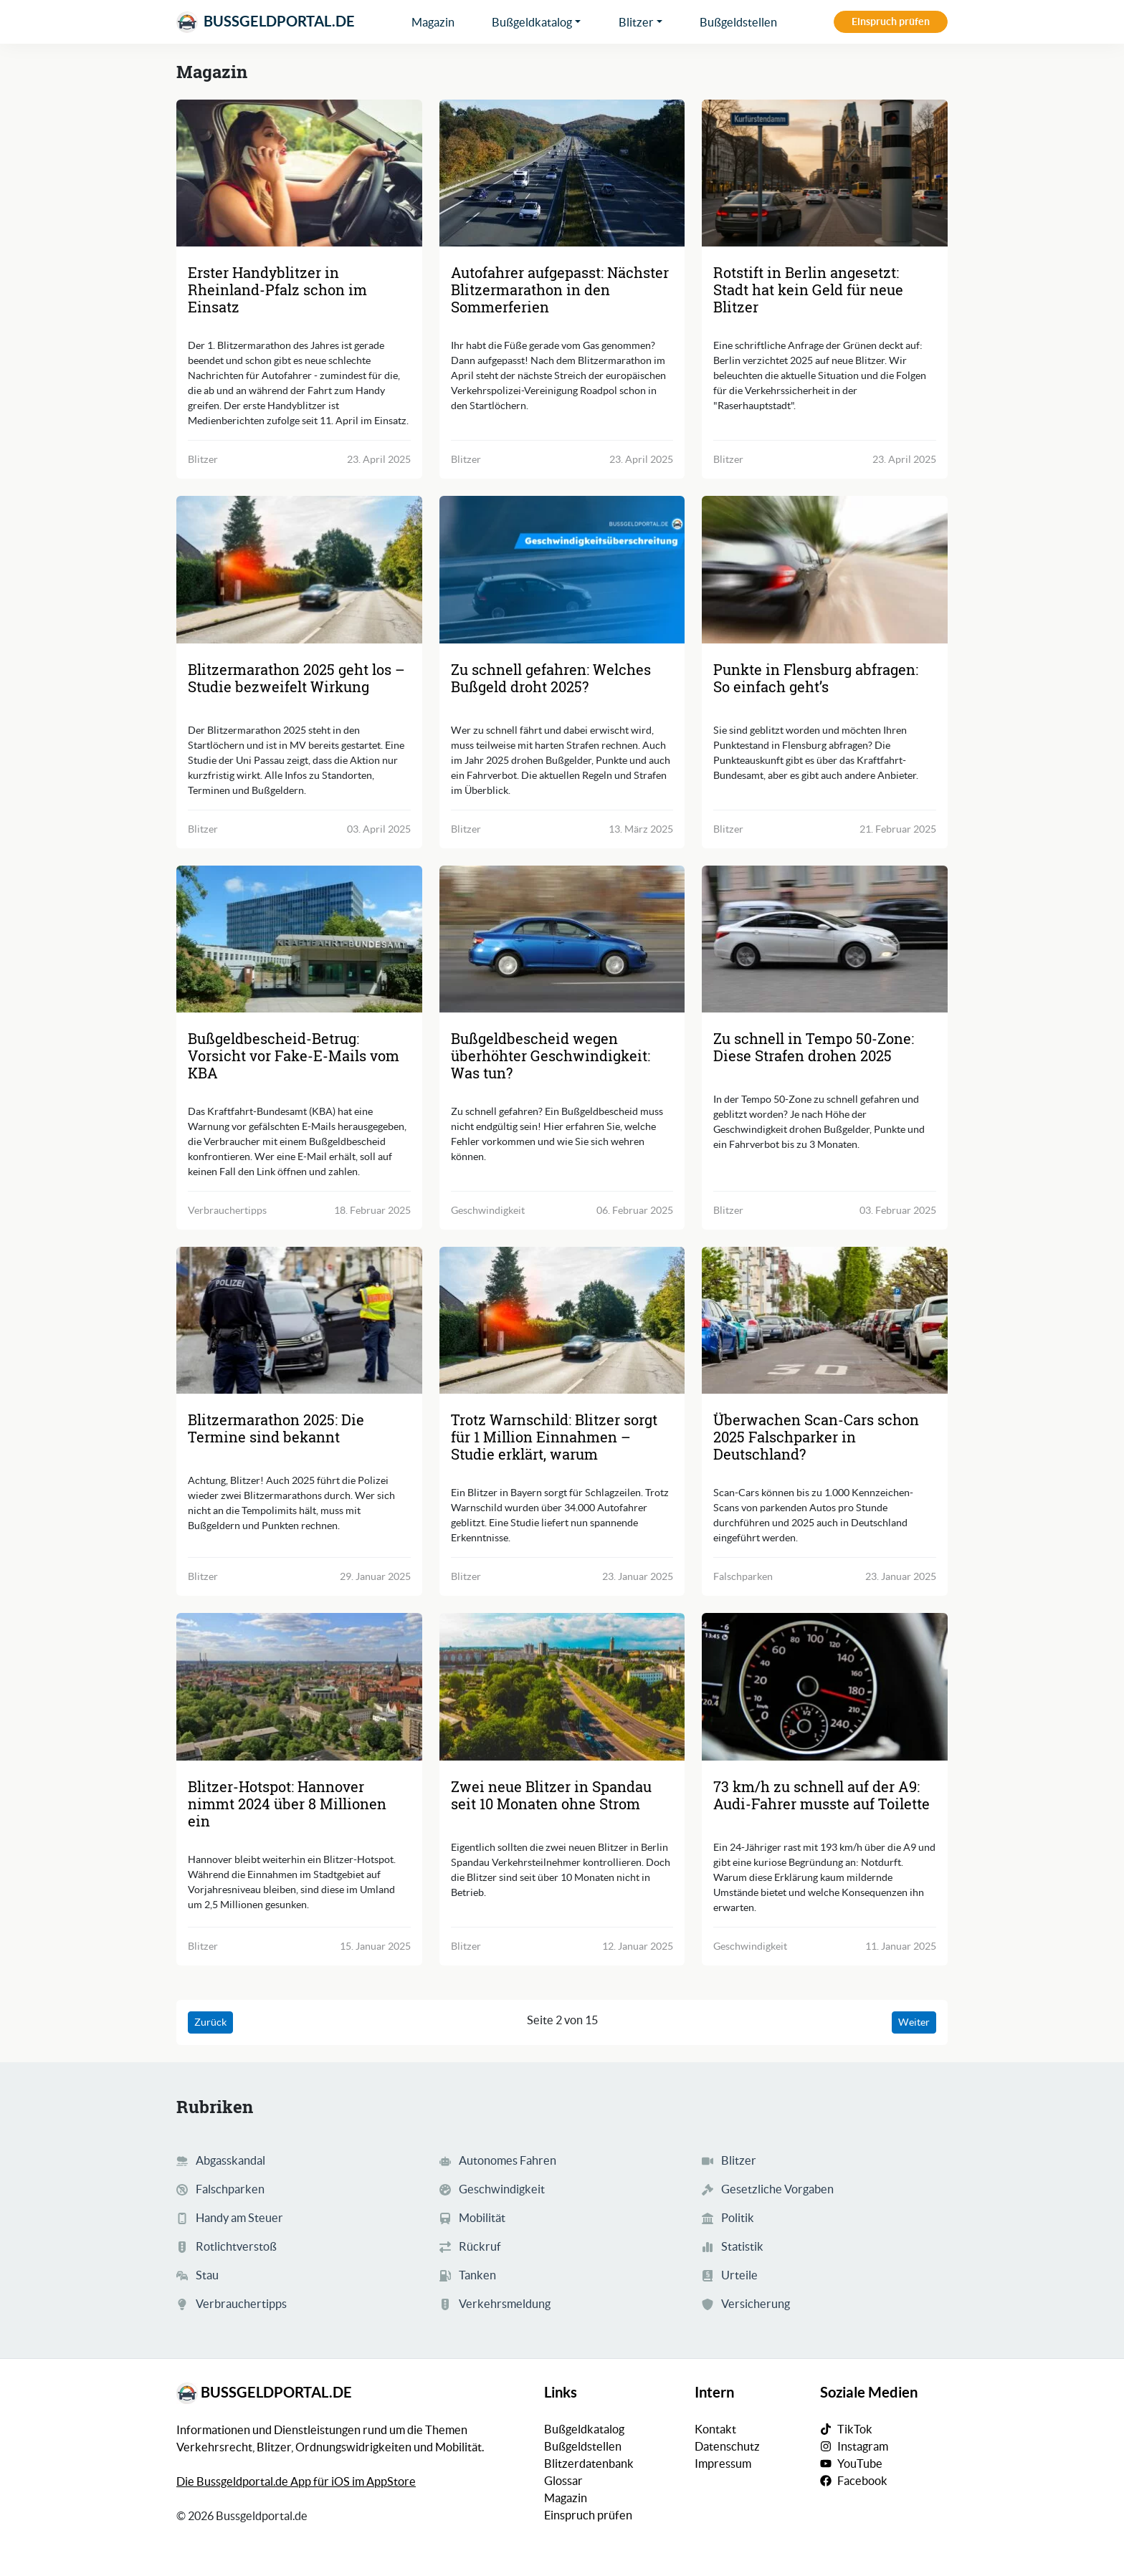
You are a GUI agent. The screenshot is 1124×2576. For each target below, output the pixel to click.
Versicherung (755, 2303)
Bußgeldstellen (738, 22)
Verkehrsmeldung (505, 2303)
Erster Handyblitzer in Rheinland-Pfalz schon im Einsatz (277, 289)
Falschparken (230, 2189)
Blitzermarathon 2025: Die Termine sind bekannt (276, 1428)
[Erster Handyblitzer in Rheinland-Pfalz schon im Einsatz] (299, 173)
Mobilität (482, 2217)
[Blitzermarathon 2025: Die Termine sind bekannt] (299, 1320)
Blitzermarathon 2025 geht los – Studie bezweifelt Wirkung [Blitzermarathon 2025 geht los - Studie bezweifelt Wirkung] (296, 678)
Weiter (914, 2022)
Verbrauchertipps (241, 2303)
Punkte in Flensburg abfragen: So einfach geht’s (815, 678)
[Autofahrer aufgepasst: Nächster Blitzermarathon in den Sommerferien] (562, 173)
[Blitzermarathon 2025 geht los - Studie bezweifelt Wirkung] (299, 569)
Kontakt (715, 2429)
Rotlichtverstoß (236, 2246)
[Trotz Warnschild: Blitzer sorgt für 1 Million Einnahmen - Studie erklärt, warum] (562, 1320)
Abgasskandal (230, 2160)
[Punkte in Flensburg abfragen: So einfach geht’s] (825, 569)
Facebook (862, 2480)
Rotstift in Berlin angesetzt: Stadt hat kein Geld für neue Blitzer (808, 289)
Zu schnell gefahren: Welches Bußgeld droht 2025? (551, 678)
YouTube (859, 2463)
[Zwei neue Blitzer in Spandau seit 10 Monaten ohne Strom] (562, 1686)
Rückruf (480, 2246)
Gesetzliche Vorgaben (777, 2189)
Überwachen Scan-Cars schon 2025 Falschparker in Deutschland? (816, 1436)
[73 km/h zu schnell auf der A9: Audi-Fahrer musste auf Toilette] (825, 1686)
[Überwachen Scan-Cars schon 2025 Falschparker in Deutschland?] (825, 1320)
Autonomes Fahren (507, 2160)
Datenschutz (727, 2446)
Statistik (742, 2246)
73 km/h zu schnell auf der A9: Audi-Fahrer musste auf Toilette (821, 1795)
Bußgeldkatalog (532, 22)
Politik (737, 2217)
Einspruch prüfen (891, 21)
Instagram (862, 2446)
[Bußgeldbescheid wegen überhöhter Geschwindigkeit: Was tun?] (562, 939)
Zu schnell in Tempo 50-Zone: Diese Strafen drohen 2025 (813, 1047)
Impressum (723, 2463)
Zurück (210, 2022)
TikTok (854, 2429)
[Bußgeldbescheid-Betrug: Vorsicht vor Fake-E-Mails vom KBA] (299, 939)
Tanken (477, 2275)
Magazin (432, 22)
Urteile (739, 2275)
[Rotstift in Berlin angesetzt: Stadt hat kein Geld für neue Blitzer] (825, 173)
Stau (207, 2275)
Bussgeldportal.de (265, 22)
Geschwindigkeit (502, 2189)
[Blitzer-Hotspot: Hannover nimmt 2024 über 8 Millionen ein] (299, 1686)
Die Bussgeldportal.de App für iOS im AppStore (296, 2481)
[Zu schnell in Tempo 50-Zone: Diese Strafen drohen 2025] (825, 939)
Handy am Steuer (239, 2217)
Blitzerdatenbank (589, 2463)
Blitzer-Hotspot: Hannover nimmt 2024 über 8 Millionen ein (287, 1803)
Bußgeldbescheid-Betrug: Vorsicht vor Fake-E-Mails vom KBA (293, 1055)
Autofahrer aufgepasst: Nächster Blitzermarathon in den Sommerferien (560, 289)
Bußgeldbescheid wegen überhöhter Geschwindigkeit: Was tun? (550, 1055)
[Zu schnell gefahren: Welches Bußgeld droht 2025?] (562, 569)
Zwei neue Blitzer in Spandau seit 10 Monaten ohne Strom (551, 1795)
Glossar (563, 2480)
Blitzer (636, 22)
